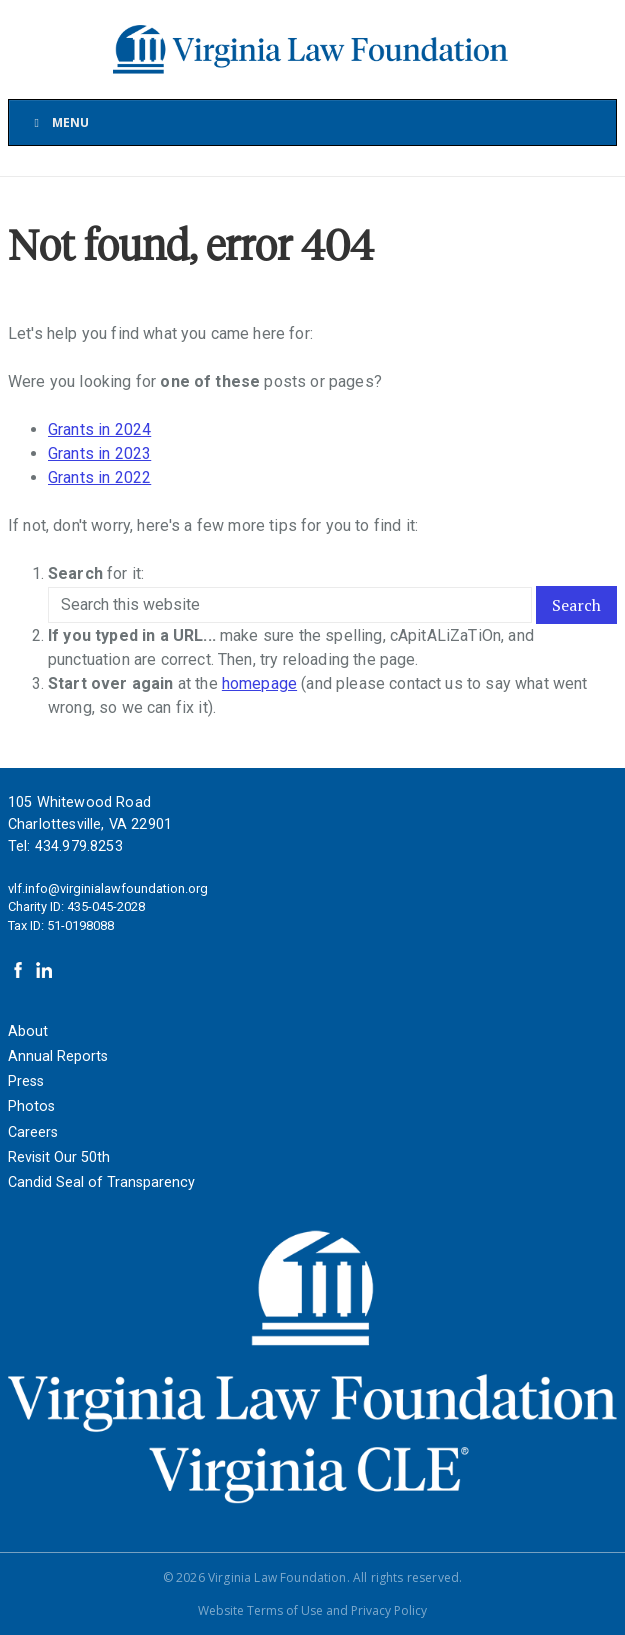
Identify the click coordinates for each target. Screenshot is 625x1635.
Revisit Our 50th (59, 1157)
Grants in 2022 (99, 477)
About (28, 1031)
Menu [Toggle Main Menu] (59, 122)
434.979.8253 (79, 846)
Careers (33, 1132)
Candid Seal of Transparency (101, 1182)
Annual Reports (58, 1056)
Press (26, 1081)
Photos (31, 1106)
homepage (259, 683)
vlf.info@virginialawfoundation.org (108, 888)
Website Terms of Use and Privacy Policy (312, 1610)
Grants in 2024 (99, 429)
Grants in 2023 (99, 453)
